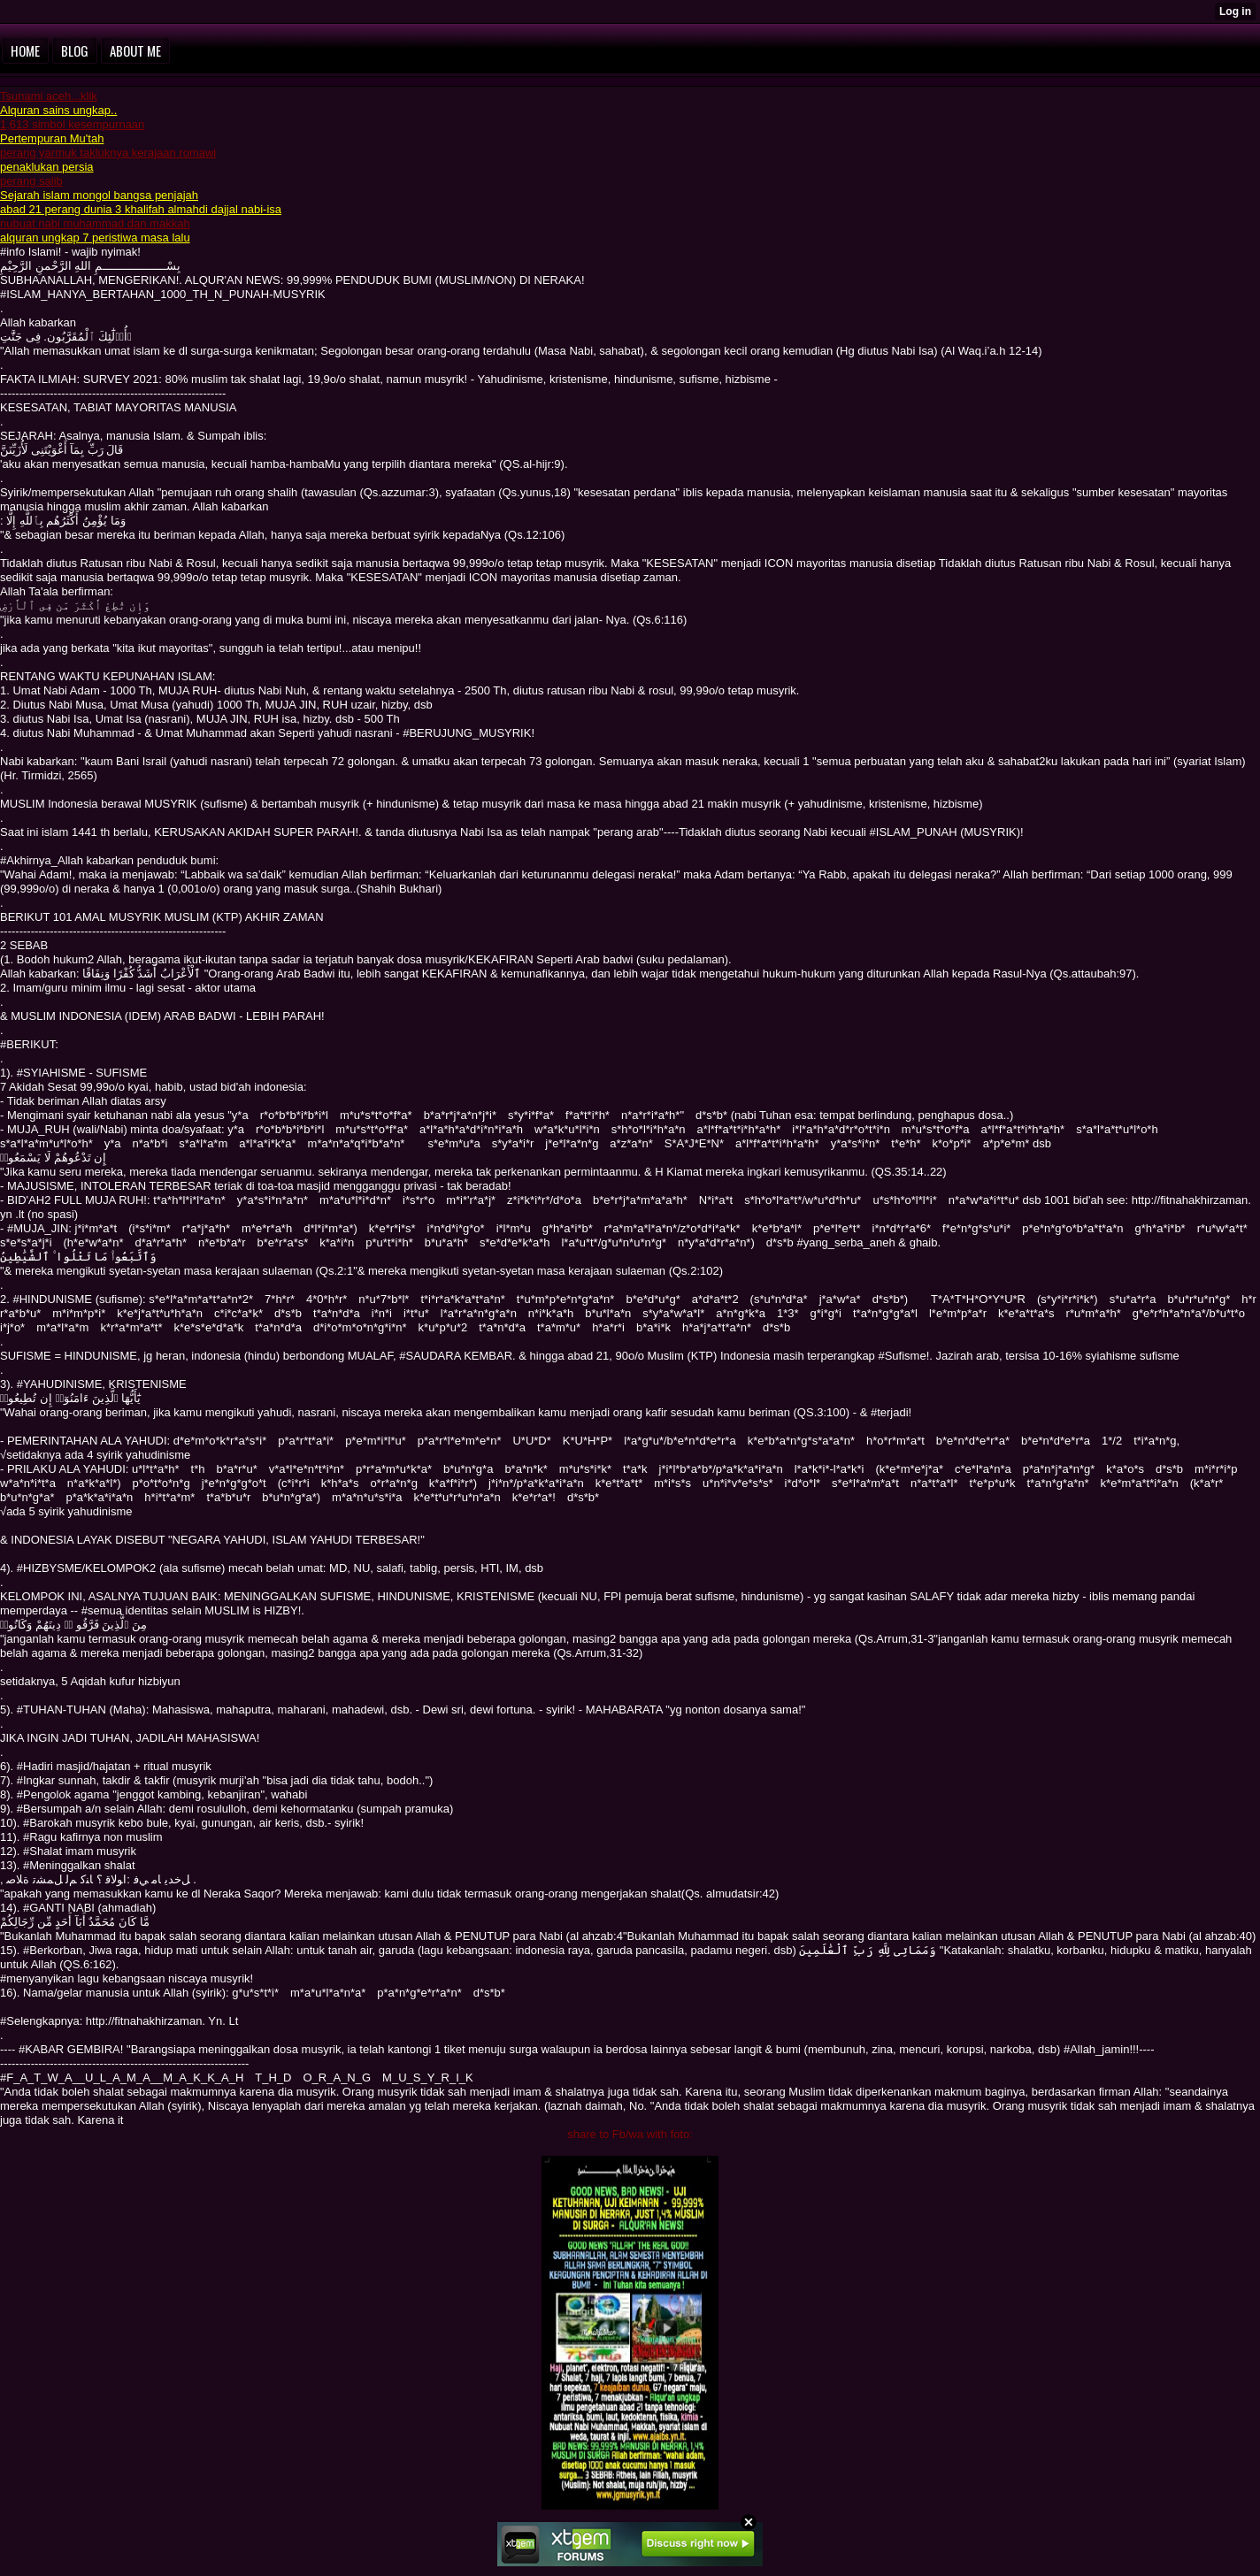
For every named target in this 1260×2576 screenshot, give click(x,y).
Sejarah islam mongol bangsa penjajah (99, 195)
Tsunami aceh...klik (48, 96)
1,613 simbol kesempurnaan (72, 124)
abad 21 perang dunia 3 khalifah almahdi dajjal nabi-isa (140, 209)
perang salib (31, 181)
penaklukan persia (47, 166)
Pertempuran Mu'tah (52, 138)
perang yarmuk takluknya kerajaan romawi (108, 152)
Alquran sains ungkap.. (58, 110)
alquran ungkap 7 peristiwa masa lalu (95, 237)
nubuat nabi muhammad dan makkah (95, 223)
